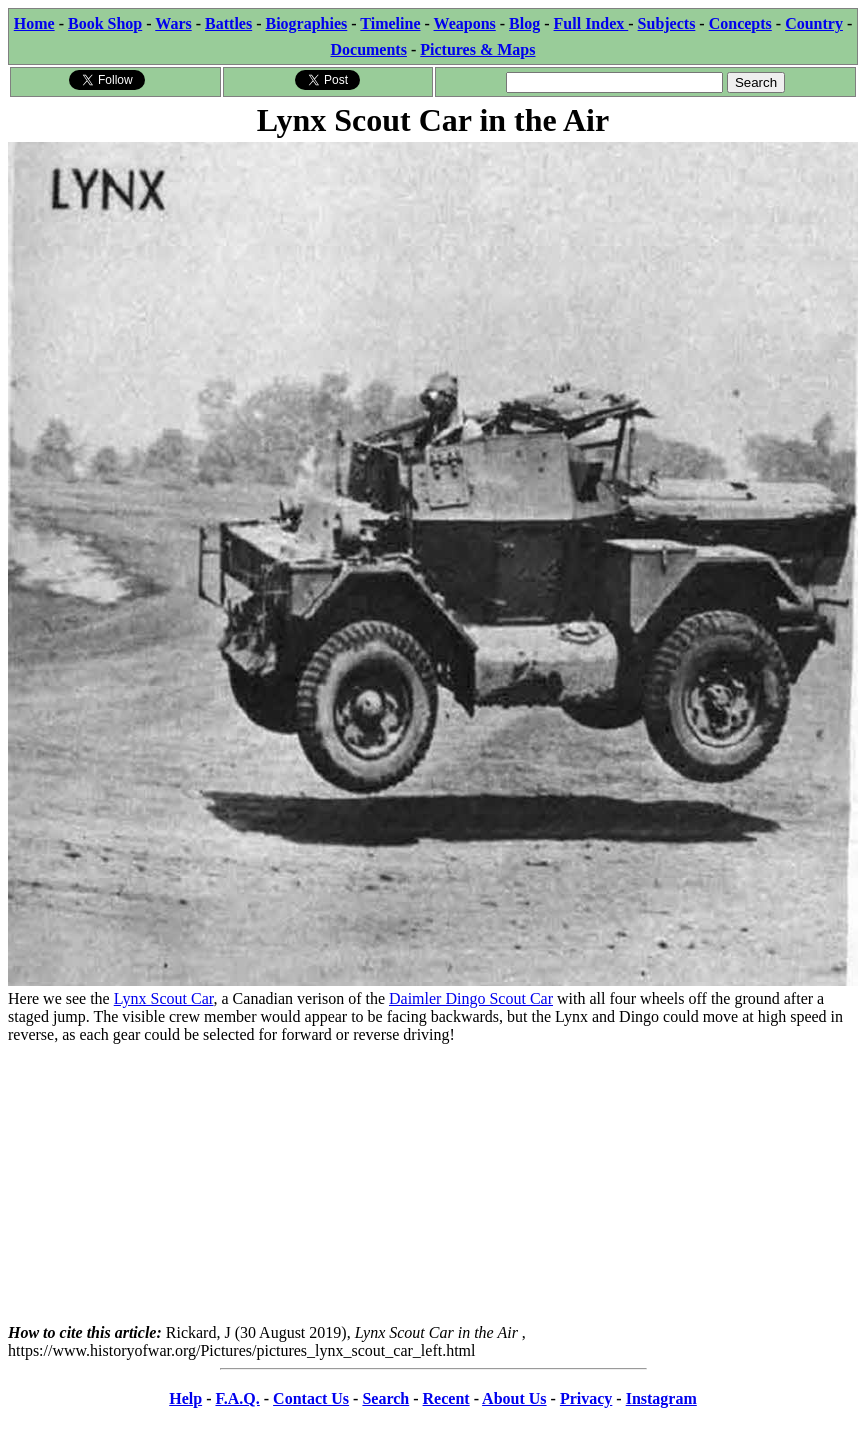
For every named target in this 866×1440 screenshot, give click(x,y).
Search (385, 1398)
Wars (173, 23)
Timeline (390, 23)
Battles (228, 23)
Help (185, 1398)
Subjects (667, 23)
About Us (514, 1398)
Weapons (465, 23)
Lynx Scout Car (164, 998)
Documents (368, 49)
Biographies (306, 23)
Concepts (740, 23)
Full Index (591, 23)
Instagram (661, 1398)
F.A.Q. (237, 1398)
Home (34, 23)
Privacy (586, 1398)
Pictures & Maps (477, 49)
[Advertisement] (433, 1184)
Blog (524, 23)
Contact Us (311, 1398)
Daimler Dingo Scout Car (471, 998)
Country (814, 23)
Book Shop (105, 23)
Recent (446, 1398)
